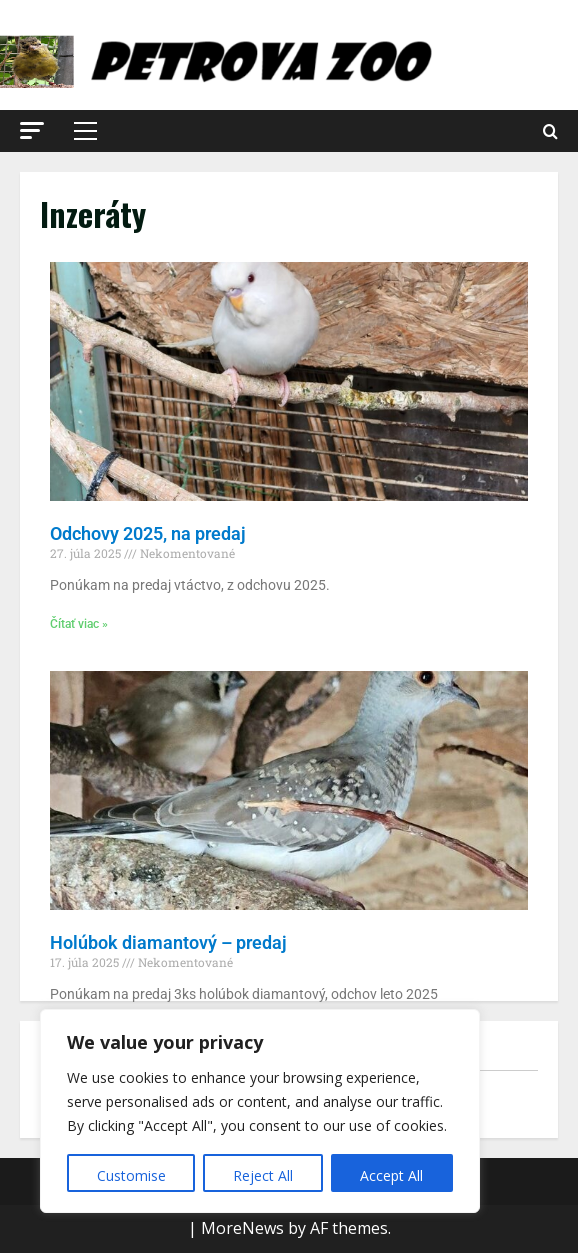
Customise (131, 1175)
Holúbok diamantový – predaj (168, 942)
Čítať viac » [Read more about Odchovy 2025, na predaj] (79, 624)
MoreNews (242, 1228)
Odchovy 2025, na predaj (148, 533)
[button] (32, 130)
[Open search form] (550, 131)
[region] (260, 1111)
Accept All (391, 1175)
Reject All (263, 1175)
